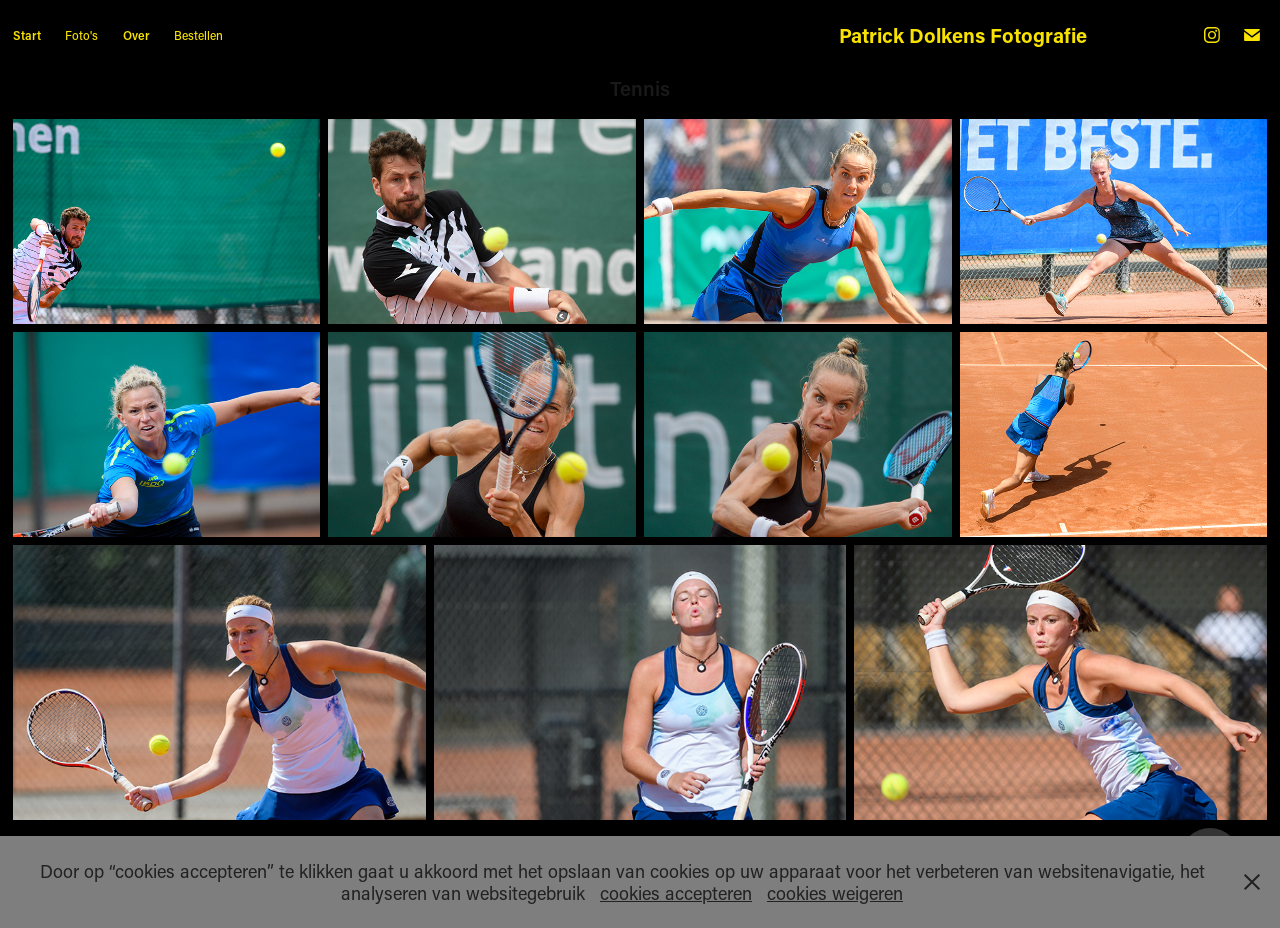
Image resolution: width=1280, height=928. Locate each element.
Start (27, 35)
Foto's (81, 35)
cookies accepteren (676, 893)
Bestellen (198, 35)
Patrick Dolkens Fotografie (963, 35)
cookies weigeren (835, 893)
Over (136, 35)
